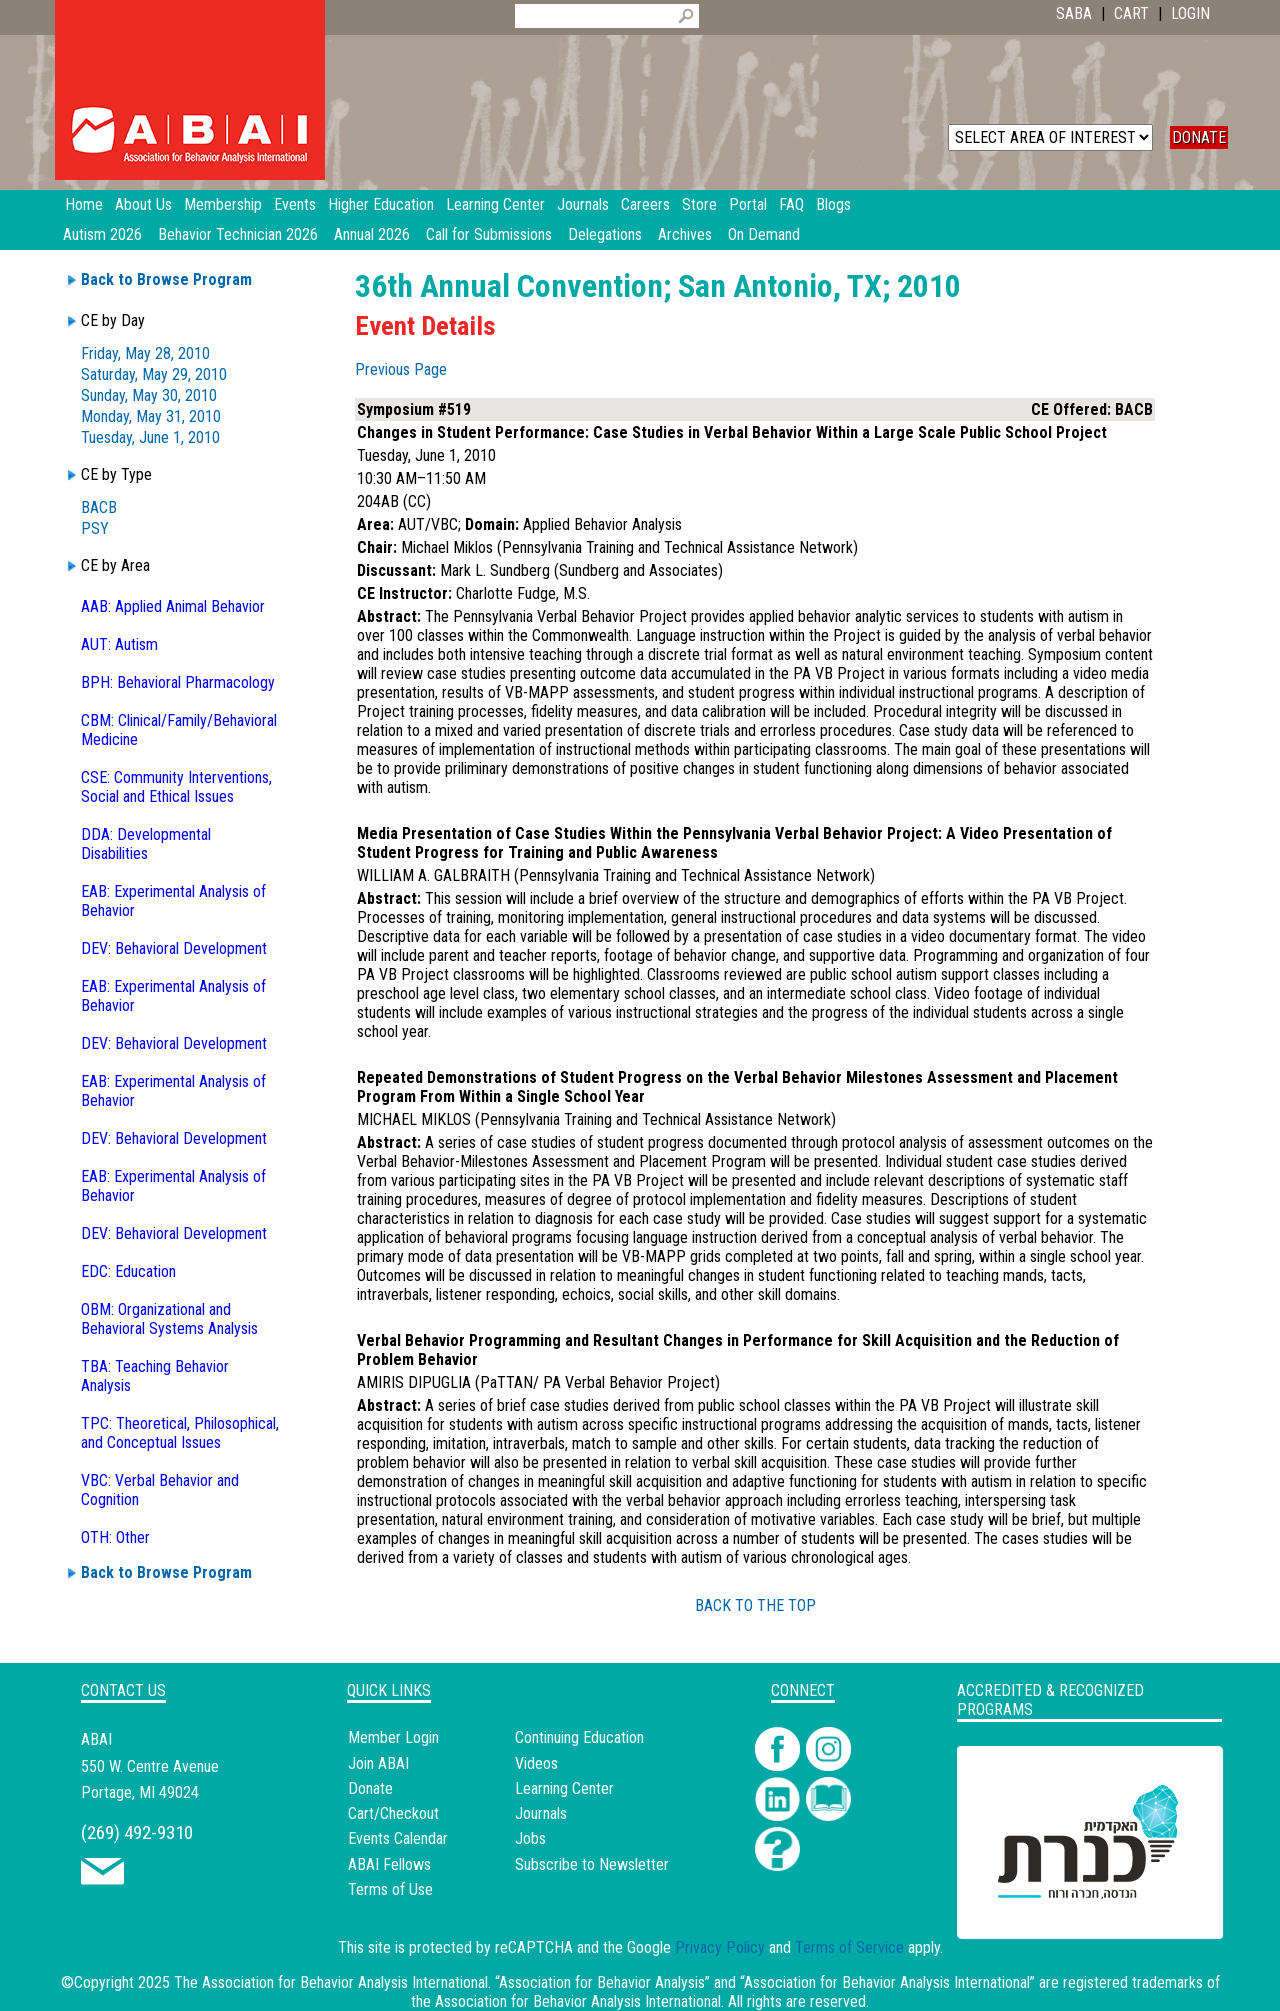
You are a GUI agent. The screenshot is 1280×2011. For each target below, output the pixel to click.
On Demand (764, 234)
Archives (685, 234)
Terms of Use (390, 1889)
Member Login (393, 1737)
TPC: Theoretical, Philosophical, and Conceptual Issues (180, 1433)
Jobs (530, 1838)
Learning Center (564, 1788)
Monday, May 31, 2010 (151, 416)
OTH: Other (115, 1537)
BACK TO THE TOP (755, 1605)
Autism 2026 (102, 234)
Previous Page (401, 369)
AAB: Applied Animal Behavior (173, 606)
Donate (370, 1788)
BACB (99, 507)
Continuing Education (579, 1737)
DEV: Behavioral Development (174, 948)
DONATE (1199, 137)
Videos (536, 1763)
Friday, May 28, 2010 (145, 353)
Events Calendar (398, 1838)
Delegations (605, 234)
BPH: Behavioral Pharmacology (178, 682)
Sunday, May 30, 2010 (149, 395)
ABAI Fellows (389, 1864)
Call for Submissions (489, 234)
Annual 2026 (372, 234)
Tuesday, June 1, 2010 (150, 437)
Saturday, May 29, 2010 (154, 374)
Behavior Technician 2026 (238, 234)
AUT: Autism (119, 644)
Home (84, 204)
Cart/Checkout (393, 1813)
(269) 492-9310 (137, 1832)
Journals (541, 1813)
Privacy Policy (720, 1947)
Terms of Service (849, 1947)
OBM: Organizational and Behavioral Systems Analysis (169, 1319)
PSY (95, 528)
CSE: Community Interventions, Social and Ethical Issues (176, 787)
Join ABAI (378, 1763)
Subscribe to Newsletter (592, 1864)
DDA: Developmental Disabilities (146, 844)
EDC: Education (128, 1271)
